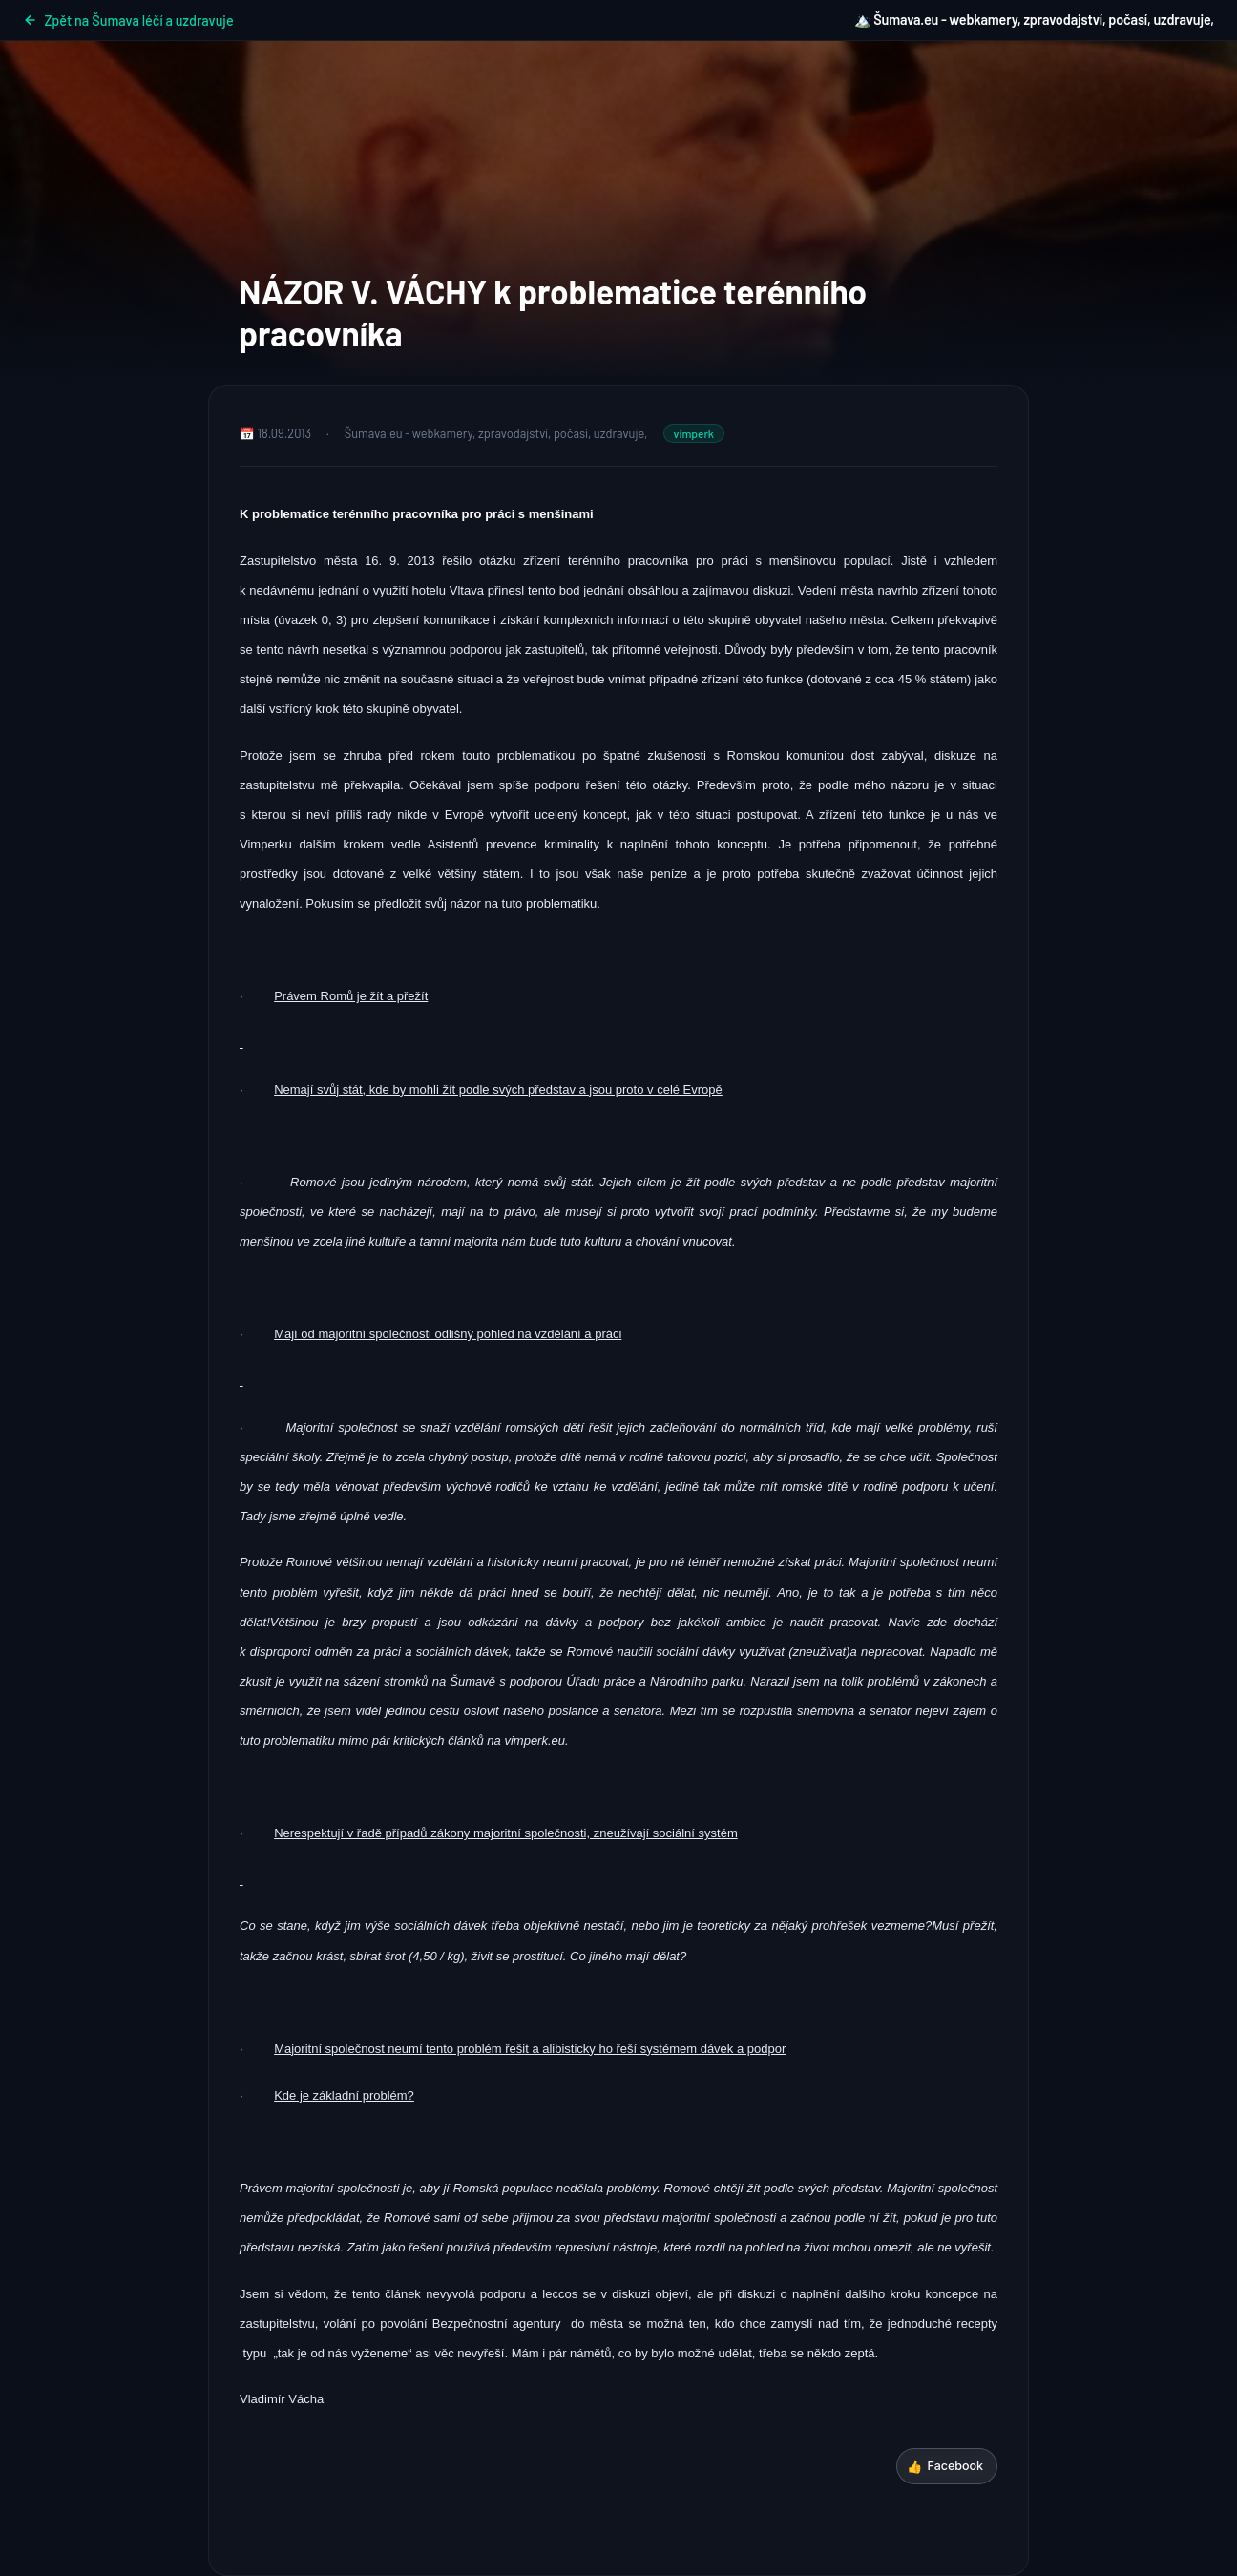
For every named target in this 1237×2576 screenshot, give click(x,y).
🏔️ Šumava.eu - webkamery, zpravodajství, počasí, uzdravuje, (1034, 19)
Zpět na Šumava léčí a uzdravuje (128, 20)
